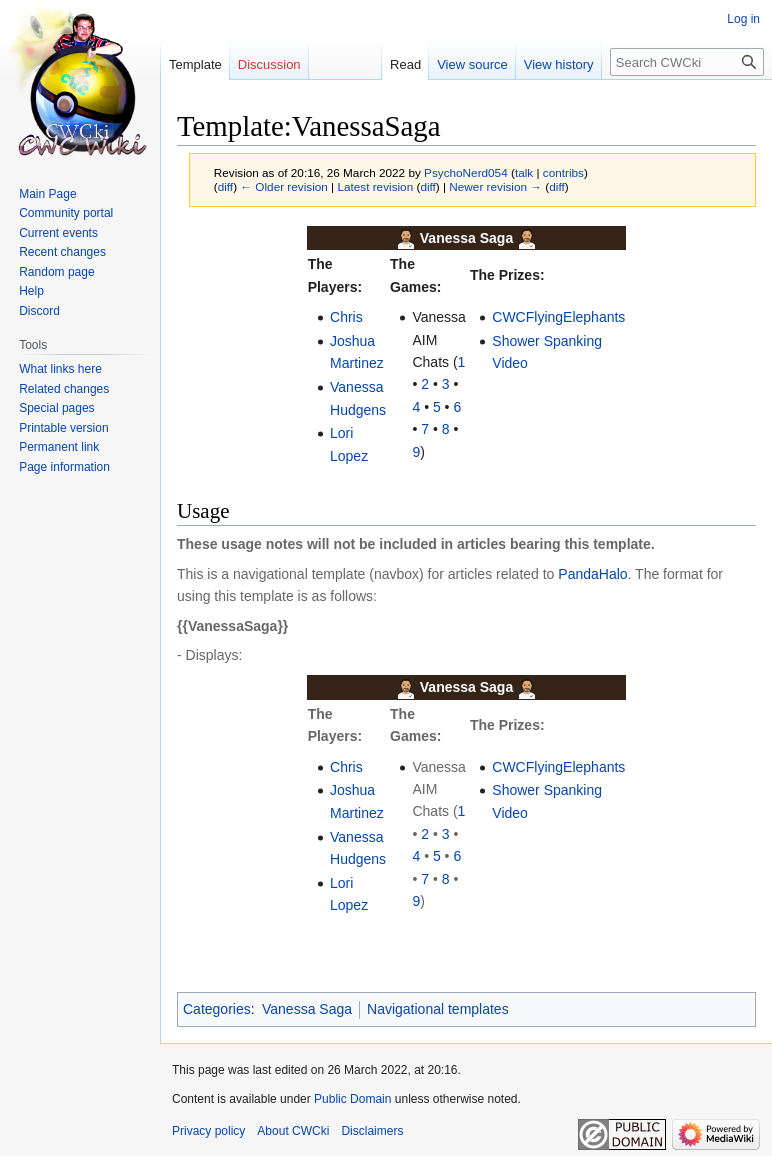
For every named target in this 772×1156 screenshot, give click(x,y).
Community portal (66, 213)
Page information (64, 467)
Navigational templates (438, 1009)
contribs (563, 172)
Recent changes (62, 252)
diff (225, 186)
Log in (743, 19)
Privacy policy (208, 1131)
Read (405, 64)
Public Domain (352, 1099)
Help (31, 291)
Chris (346, 317)
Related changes (64, 389)
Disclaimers (372, 1131)
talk (524, 172)
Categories (217, 1009)
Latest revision (375, 186)
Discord (39, 311)
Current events (58, 233)
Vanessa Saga (307, 1009)
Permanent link (59, 447)
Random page (56, 272)
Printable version (63, 428)
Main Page (47, 194)
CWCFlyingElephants (558, 317)
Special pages (56, 408)
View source (472, 64)
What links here (60, 369)
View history (559, 64)
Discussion (269, 64)
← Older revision (284, 186)
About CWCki (293, 1131)
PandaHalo (592, 574)
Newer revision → (495, 186)
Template (195, 64)
